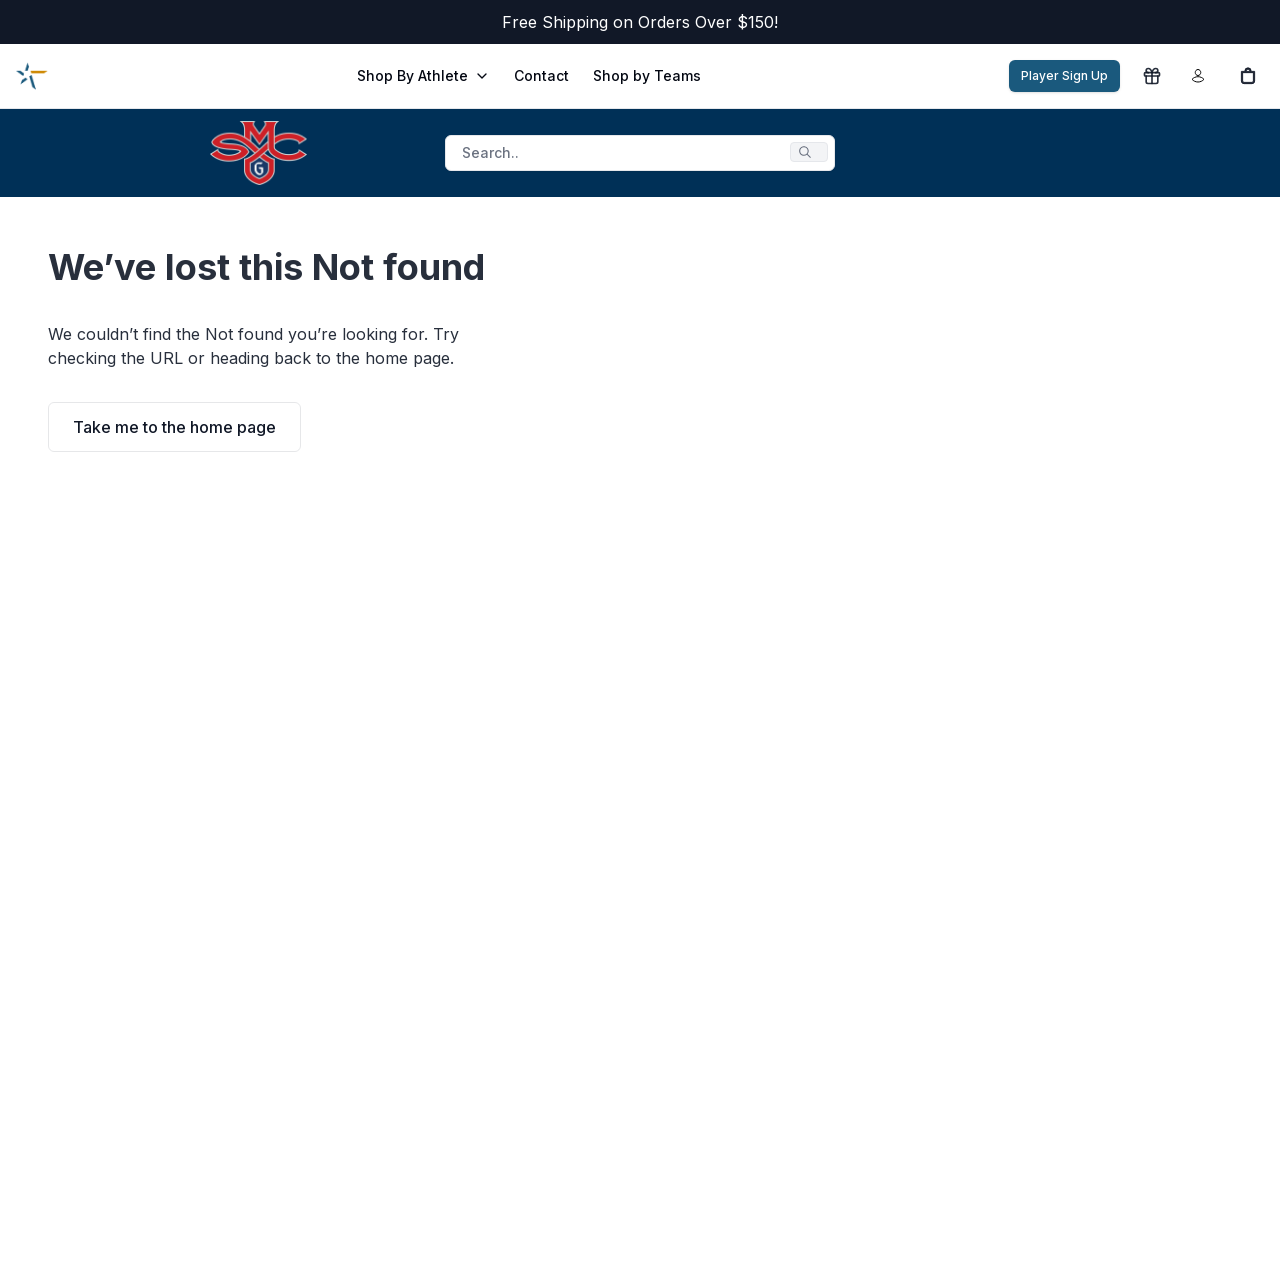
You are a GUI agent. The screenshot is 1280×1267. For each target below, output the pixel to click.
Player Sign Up (1064, 75)
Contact (541, 75)
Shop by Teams (647, 75)
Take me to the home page (174, 427)
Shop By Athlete (423, 75)
